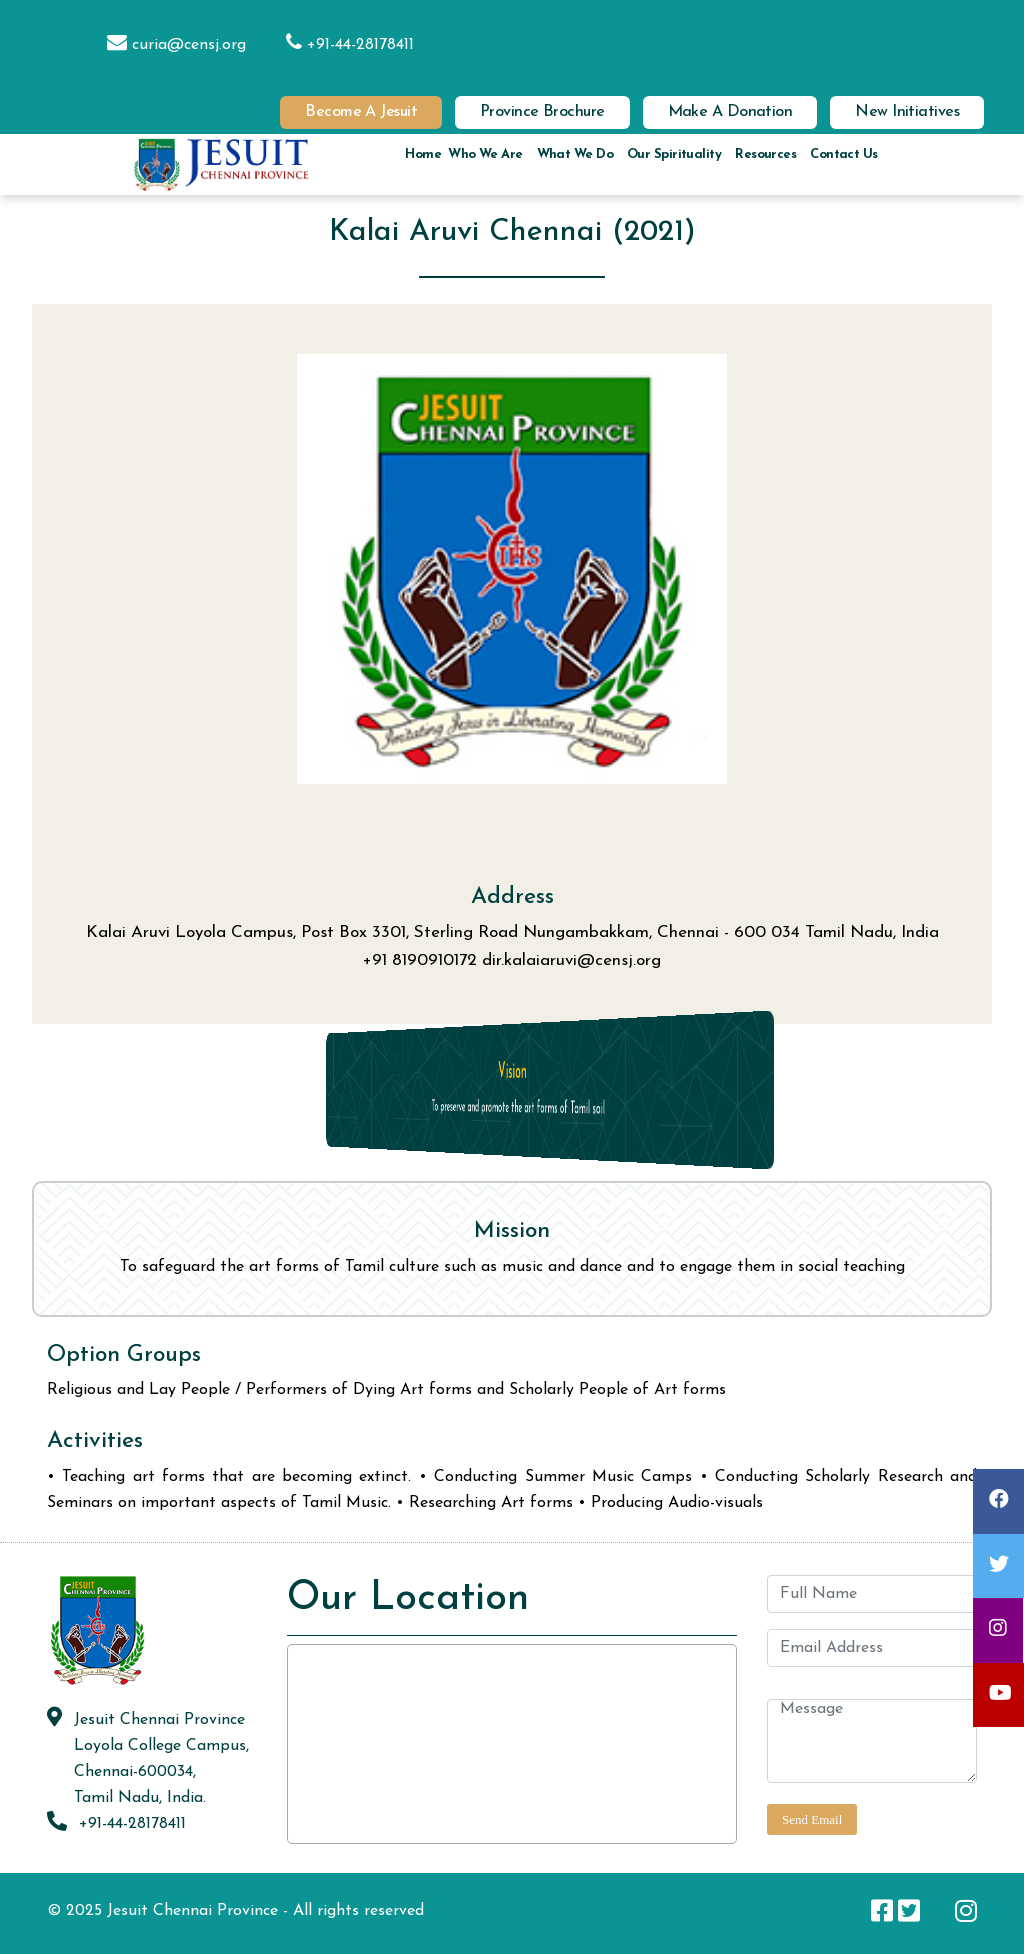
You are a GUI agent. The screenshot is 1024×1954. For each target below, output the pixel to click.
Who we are (485, 154)
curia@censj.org (166, 45)
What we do (575, 154)
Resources (765, 154)
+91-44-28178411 (340, 45)
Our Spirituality (674, 154)
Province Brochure (542, 112)
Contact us (843, 154)
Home (423, 154)
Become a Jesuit (361, 112)
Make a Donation (730, 112)
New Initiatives (907, 112)
